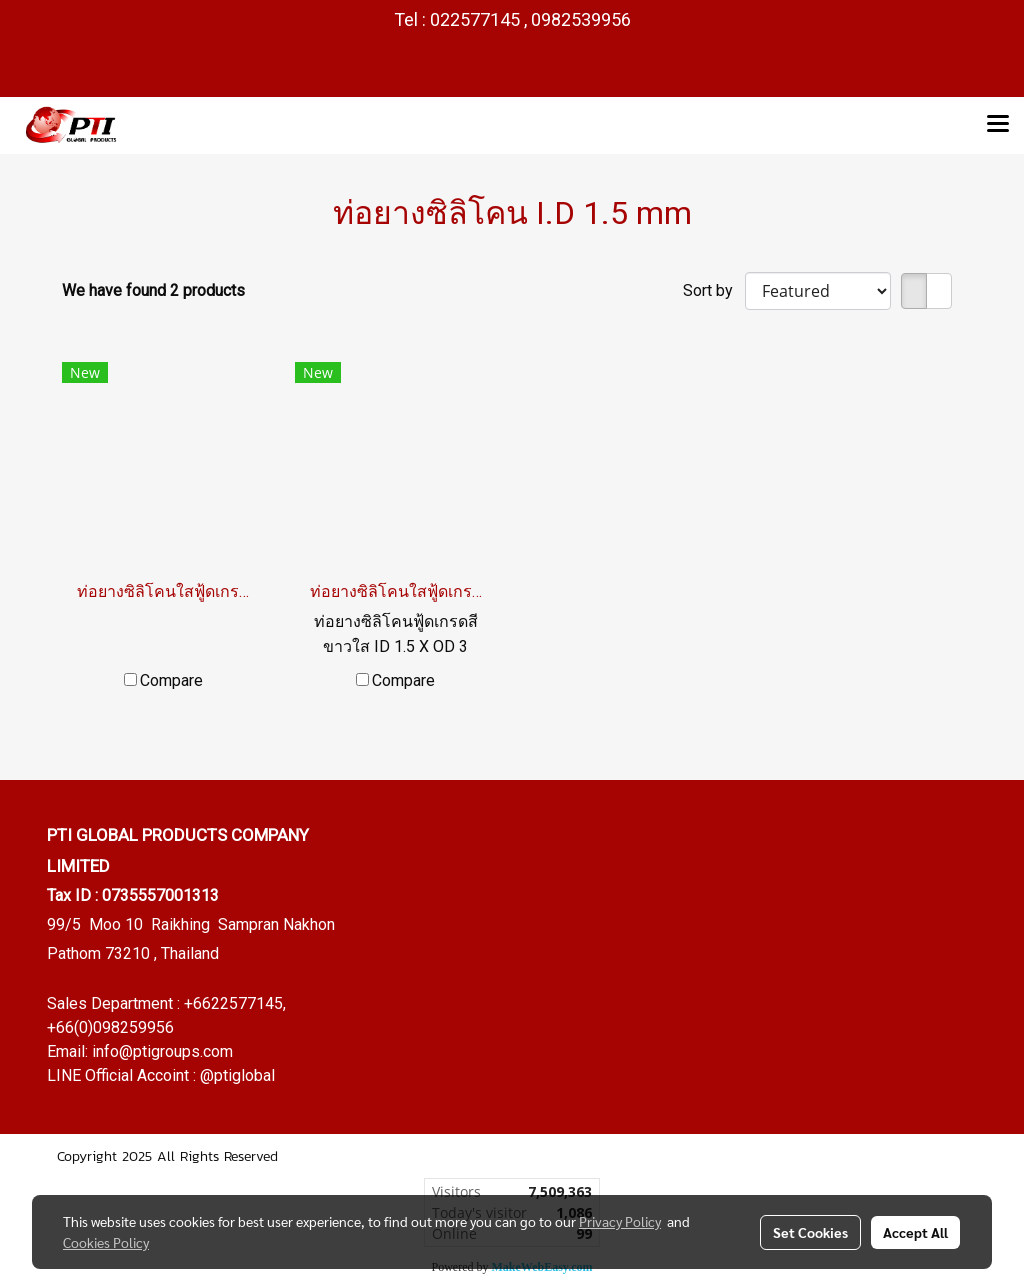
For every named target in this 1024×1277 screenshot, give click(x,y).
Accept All (915, 1232)
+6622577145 (233, 1003)
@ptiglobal (237, 1075)
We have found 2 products (153, 290)
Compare (171, 680)
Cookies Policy (106, 1242)
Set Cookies (810, 1232)
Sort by (714, 290)
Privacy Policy (620, 1221)
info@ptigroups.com (162, 1051)
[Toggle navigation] (998, 125)
